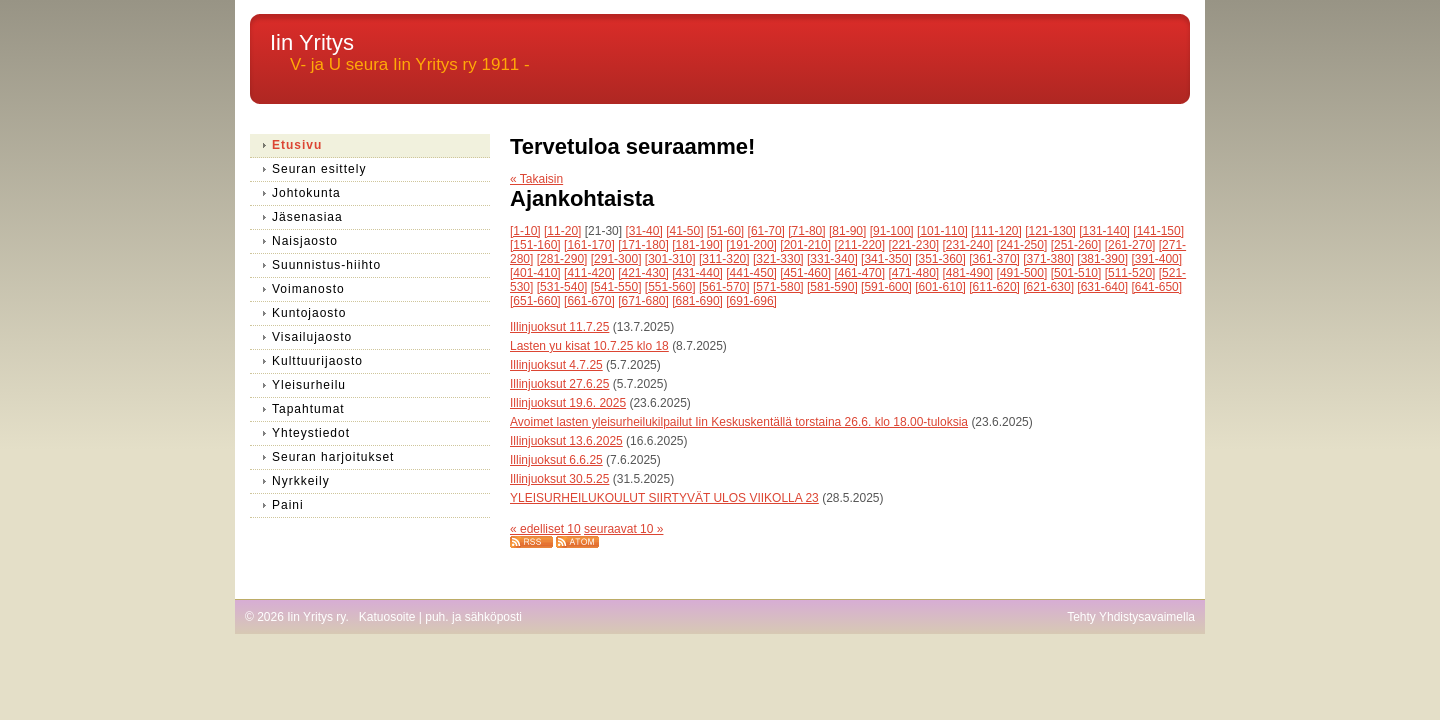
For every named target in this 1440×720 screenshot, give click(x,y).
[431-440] (697, 273)
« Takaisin (536, 179)
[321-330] (778, 259)
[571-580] (778, 287)
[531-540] (562, 287)
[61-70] (766, 231)
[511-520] (1130, 273)
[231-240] (968, 245)
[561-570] (724, 287)
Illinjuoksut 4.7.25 (556, 365)
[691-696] (751, 301)
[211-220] (859, 245)
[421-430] (643, 273)
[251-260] (1076, 245)
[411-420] (589, 273)
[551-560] (670, 287)
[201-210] (805, 245)
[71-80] (806, 231)
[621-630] (1048, 287)
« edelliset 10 (545, 529)
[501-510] (1076, 273)
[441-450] (751, 273)
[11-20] (562, 231)
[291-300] (616, 259)
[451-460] (805, 273)
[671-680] (643, 301)
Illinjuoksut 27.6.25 (559, 384)
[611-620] (994, 287)
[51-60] (725, 231)
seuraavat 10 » (623, 529)
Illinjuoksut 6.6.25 (556, 460)
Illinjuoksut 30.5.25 (559, 479)
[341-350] (886, 259)
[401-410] (535, 273)
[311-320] (724, 259)
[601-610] (940, 287)
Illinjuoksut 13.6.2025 (566, 441)
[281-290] (562, 259)
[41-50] (684, 231)
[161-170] (589, 245)
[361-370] (994, 259)
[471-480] (913, 273)
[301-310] (670, 259)
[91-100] (892, 231)
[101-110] (942, 231)
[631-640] (1102, 287)
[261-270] (1130, 245)
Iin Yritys (312, 42)
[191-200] (751, 245)
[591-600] (886, 287)
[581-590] (832, 287)
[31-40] (643, 231)
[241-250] (1022, 245)
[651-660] (535, 301)
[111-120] (996, 231)
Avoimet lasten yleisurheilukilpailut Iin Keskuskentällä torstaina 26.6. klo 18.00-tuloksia (739, 422)
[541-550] (616, 287)
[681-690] (697, 301)
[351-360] (940, 259)
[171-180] (643, 245)
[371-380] (1048, 259)
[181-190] (697, 245)
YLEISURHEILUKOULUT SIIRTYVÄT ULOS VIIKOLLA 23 (664, 498)
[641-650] (1156, 287)
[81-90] (847, 231)
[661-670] (589, 301)
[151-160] (535, 245)
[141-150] (1158, 231)
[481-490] (968, 273)
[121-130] (1050, 231)
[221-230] (913, 245)
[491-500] (1022, 273)
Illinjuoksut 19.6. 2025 (568, 403)
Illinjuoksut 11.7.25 (559, 327)
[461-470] (859, 273)
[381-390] (1102, 259)
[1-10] (525, 231)
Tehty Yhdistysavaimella (1131, 617)
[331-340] (832, 259)
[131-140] (1104, 231)
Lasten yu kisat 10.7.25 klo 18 (589, 346)
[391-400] (1156, 259)
